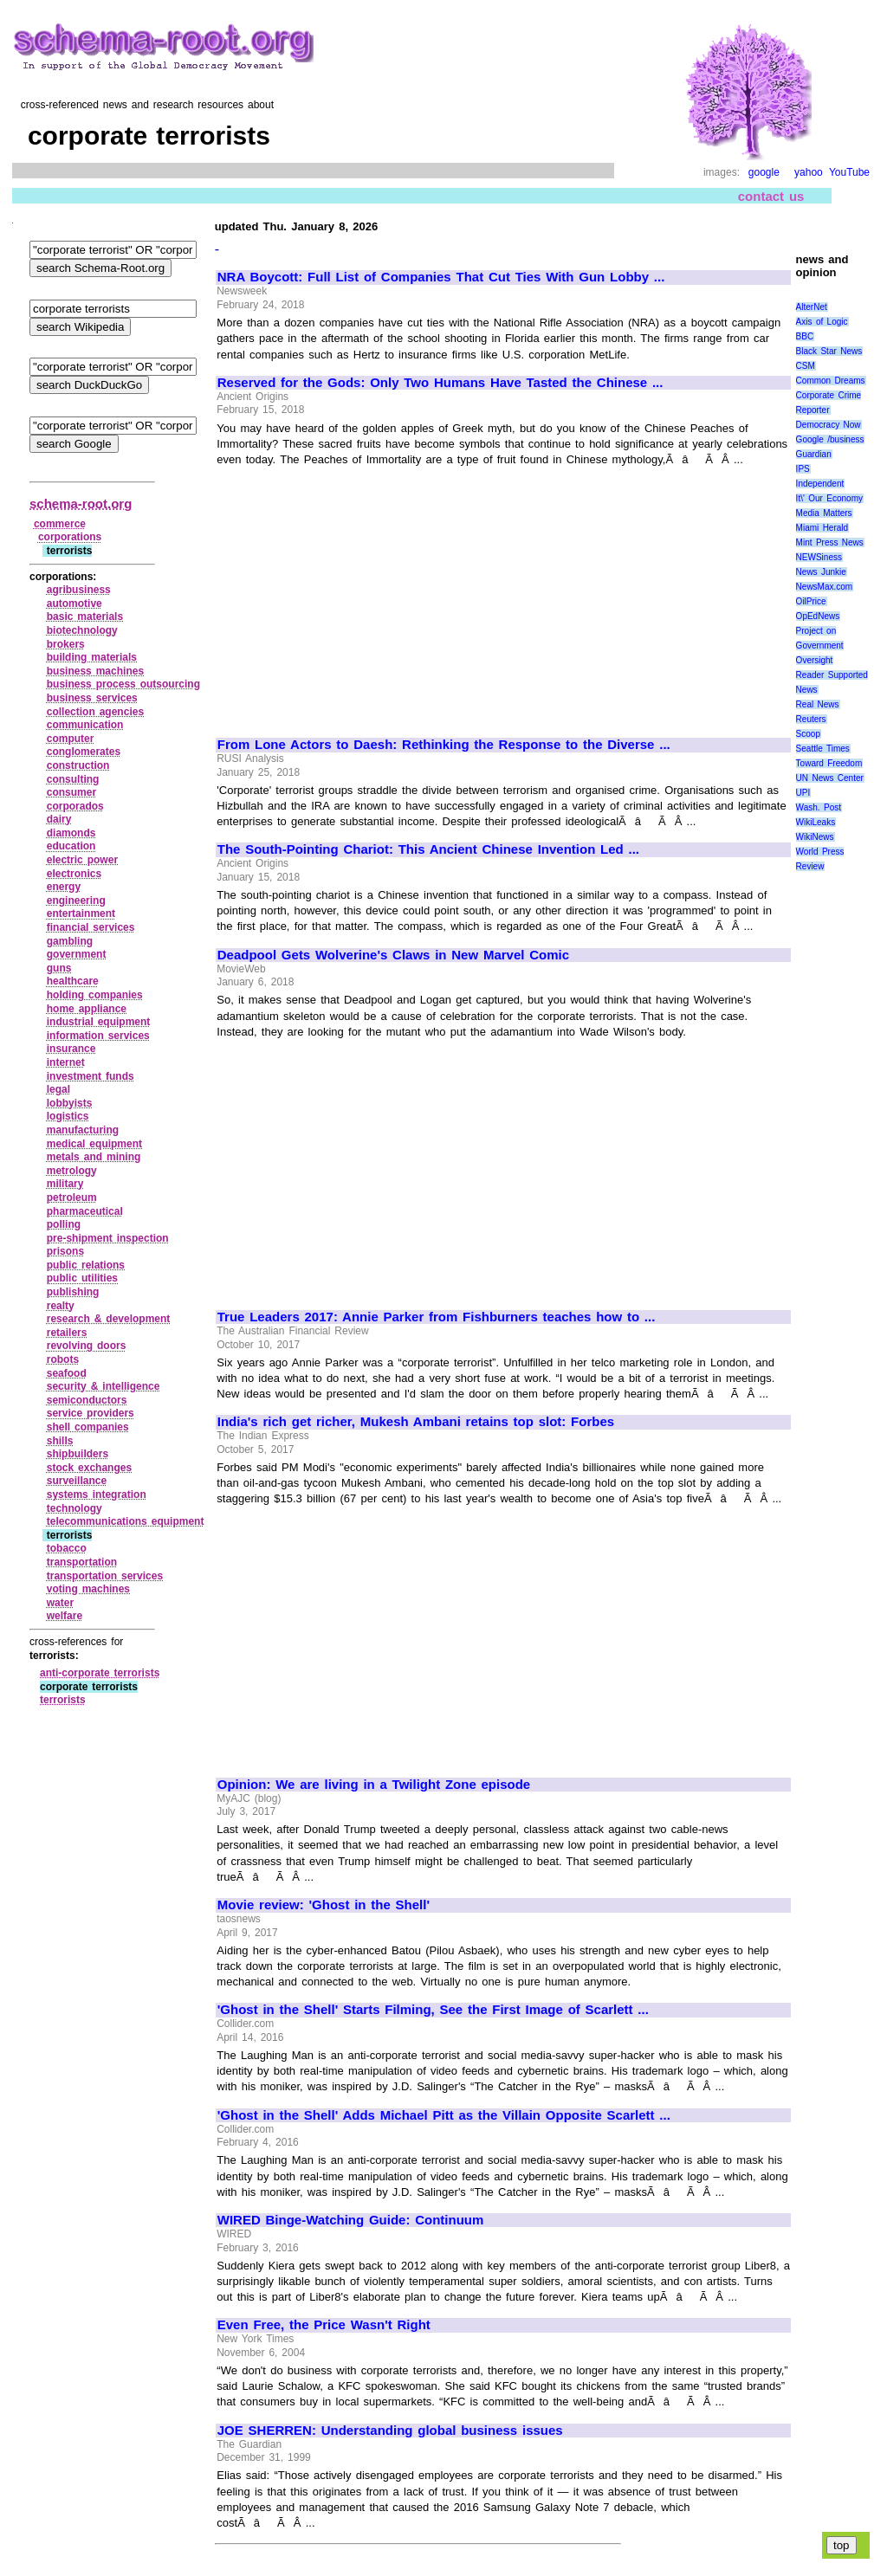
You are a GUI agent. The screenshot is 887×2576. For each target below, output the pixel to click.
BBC (805, 336)
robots (63, 1359)
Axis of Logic (822, 321)
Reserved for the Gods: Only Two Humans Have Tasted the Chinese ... (440, 383)
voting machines (88, 1589)
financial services (91, 927)
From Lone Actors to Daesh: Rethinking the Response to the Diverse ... (443, 745)
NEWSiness (819, 557)
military (65, 1184)
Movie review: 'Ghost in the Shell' (323, 1905)
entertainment (81, 913)
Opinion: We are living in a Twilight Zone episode (373, 1785)
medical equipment (94, 1144)
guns (59, 968)
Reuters (811, 719)
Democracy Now (828, 424)
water (60, 1603)
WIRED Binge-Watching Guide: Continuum (350, 2220)
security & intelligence (103, 1386)
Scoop (808, 734)
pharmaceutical (85, 1211)
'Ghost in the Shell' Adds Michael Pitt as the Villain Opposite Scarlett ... (443, 2115)
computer (70, 739)
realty (60, 1306)
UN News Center (830, 778)
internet (66, 1062)
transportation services (105, 1576)
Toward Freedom (829, 763)
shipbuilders (77, 1454)
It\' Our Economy (829, 498)
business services (92, 698)
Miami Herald (822, 528)
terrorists (63, 1700)
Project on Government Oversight (820, 645)
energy (64, 887)
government (77, 954)
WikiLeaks (816, 822)
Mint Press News (830, 542)
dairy (59, 819)
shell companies (88, 1427)
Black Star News (829, 351)
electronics (74, 874)
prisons (65, 1251)
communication (85, 725)
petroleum (72, 1197)
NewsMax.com (824, 586)
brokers (66, 644)
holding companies (95, 995)
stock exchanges (89, 1468)
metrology (72, 1171)
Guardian (814, 454)
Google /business (830, 439)
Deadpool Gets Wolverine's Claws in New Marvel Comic (393, 955)
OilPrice (811, 601)
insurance (71, 1049)
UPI (803, 792)
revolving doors (86, 1346)
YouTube (849, 172)
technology (74, 1508)
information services (98, 1036)
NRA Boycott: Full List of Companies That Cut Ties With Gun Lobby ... (441, 277)
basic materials (85, 616)
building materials (92, 657)
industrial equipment (99, 1022)
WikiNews (815, 837)
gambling (70, 941)
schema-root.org (80, 503)
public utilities (82, 1278)
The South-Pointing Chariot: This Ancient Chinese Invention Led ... (428, 849)
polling (64, 1224)
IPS (803, 469)
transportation (82, 1562)
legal (58, 1089)
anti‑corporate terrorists (99, 1673)
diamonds (71, 833)
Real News (817, 704)
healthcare (73, 981)
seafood (67, 1373)
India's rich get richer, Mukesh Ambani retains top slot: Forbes (415, 1422)
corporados (75, 806)
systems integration (96, 1494)
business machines (95, 671)
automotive (74, 603)
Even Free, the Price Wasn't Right (324, 2325)
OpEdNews (818, 616)
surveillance (77, 1481)
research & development (109, 1319)
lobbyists (70, 1103)
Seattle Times (823, 748)
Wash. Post (818, 807)
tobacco (67, 1548)
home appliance (86, 1009)
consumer (71, 792)
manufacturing (83, 1130)
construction (78, 765)
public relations (86, 1265)
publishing (73, 1292)
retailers (67, 1333)
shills (60, 1441)
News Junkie (821, 572)
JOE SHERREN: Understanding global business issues (390, 2430)
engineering (76, 900)
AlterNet (811, 307)
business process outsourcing (123, 684)
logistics (68, 1116)
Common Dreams (830, 380)
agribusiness (79, 590)
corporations (69, 537)
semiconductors (87, 1400)
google (764, 172)
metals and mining (94, 1157)
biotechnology (82, 630)
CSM (805, 366)
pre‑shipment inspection (108, 1238)
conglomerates (83, 752)
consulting (73, 779)
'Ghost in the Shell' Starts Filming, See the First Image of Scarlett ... (433, 2010)
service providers (90, 1413)
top (841, 2545)
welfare (64, 1616)
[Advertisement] (362, 594)
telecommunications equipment (125, 1521)
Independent (820, 483)
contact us (771, 196)
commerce (60, 524)
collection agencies (95, 712)
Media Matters (824, 513)
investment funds (90, 1076)
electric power (82, 860)
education (71, 846)
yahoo (808, 172)
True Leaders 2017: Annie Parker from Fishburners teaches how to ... (436, 1317)
